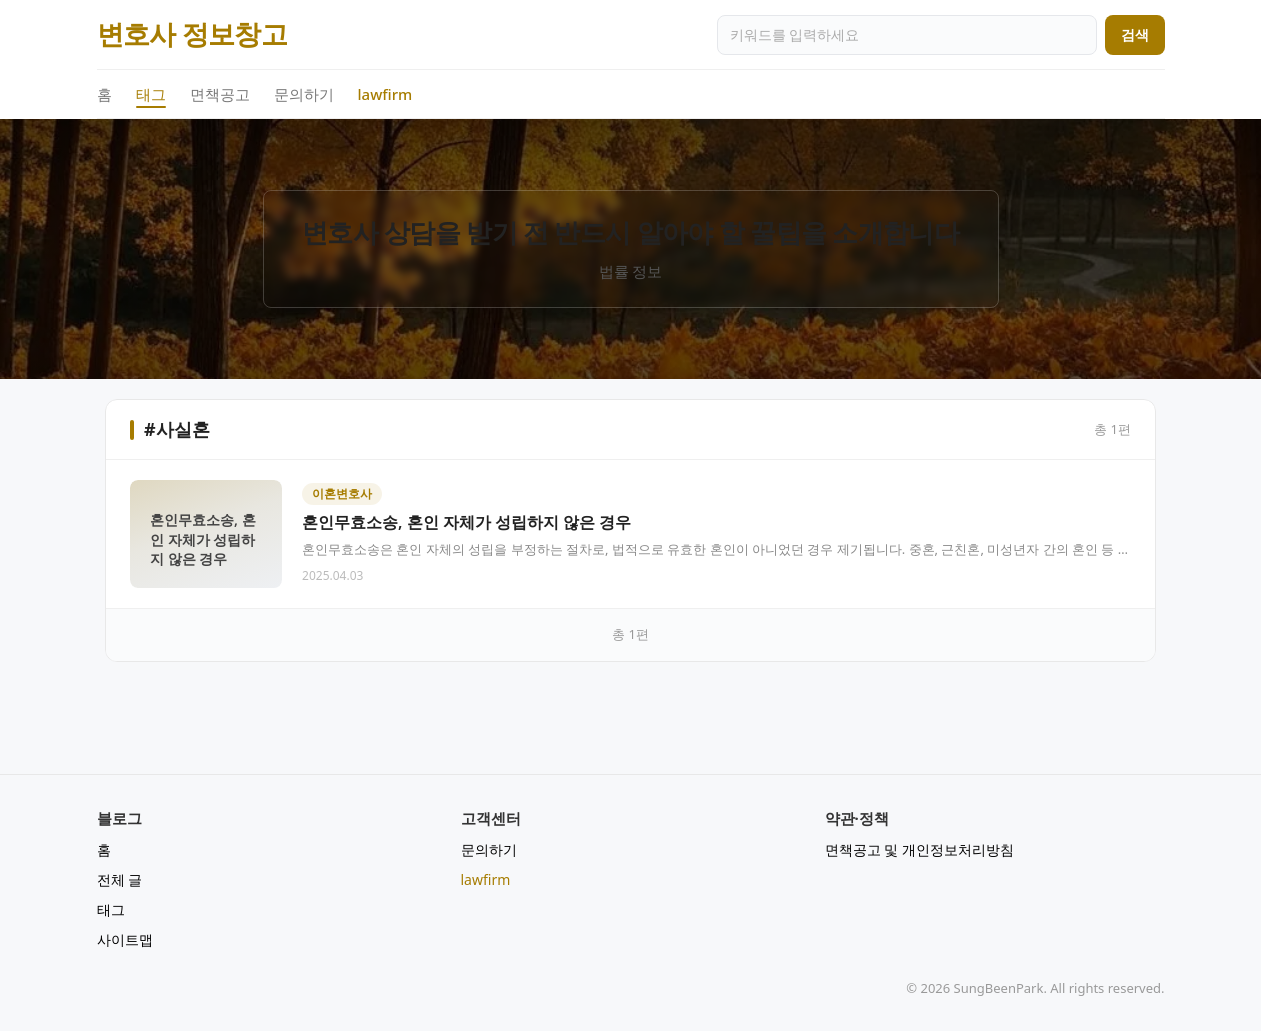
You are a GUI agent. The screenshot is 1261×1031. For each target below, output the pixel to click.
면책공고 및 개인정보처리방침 (919, 849)
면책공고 (220, 94)
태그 (151, 95)
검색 (1135, 34)
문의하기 (304, 94)
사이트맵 (125, 939)
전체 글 (120, 879)
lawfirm (385, 94)
